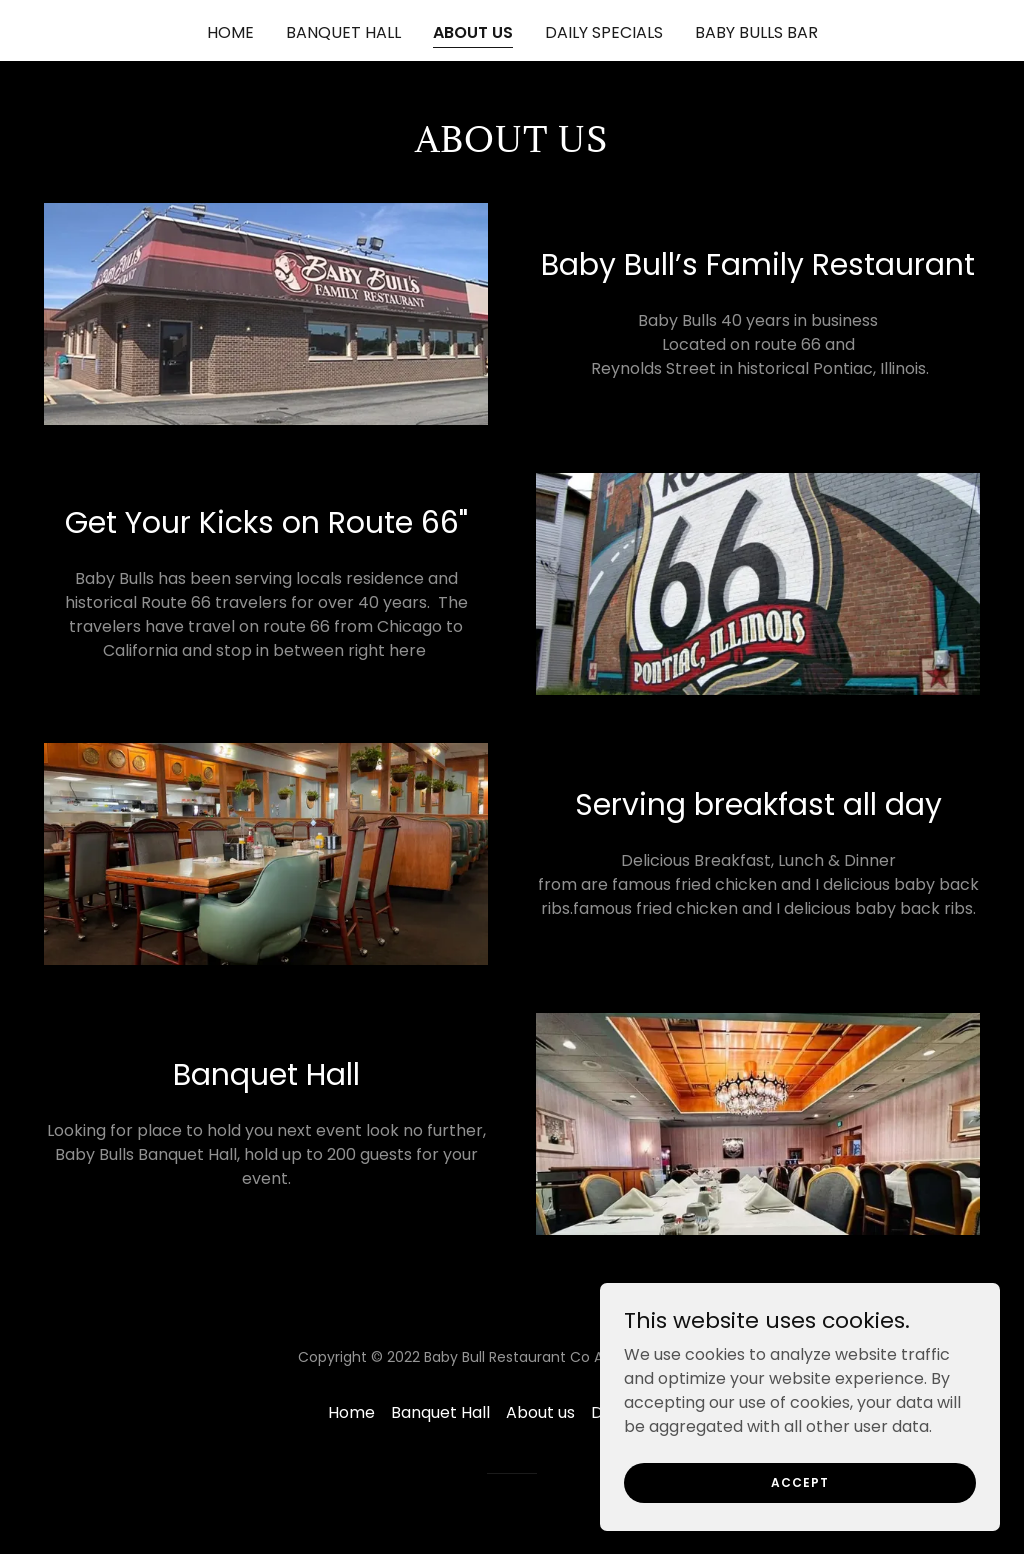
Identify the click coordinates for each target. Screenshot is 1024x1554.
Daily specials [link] (604, 32)
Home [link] (230, 32)
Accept (800, 1481)
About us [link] (473, 32)
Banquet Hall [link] (343, 32)
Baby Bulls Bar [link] (756, 32)
